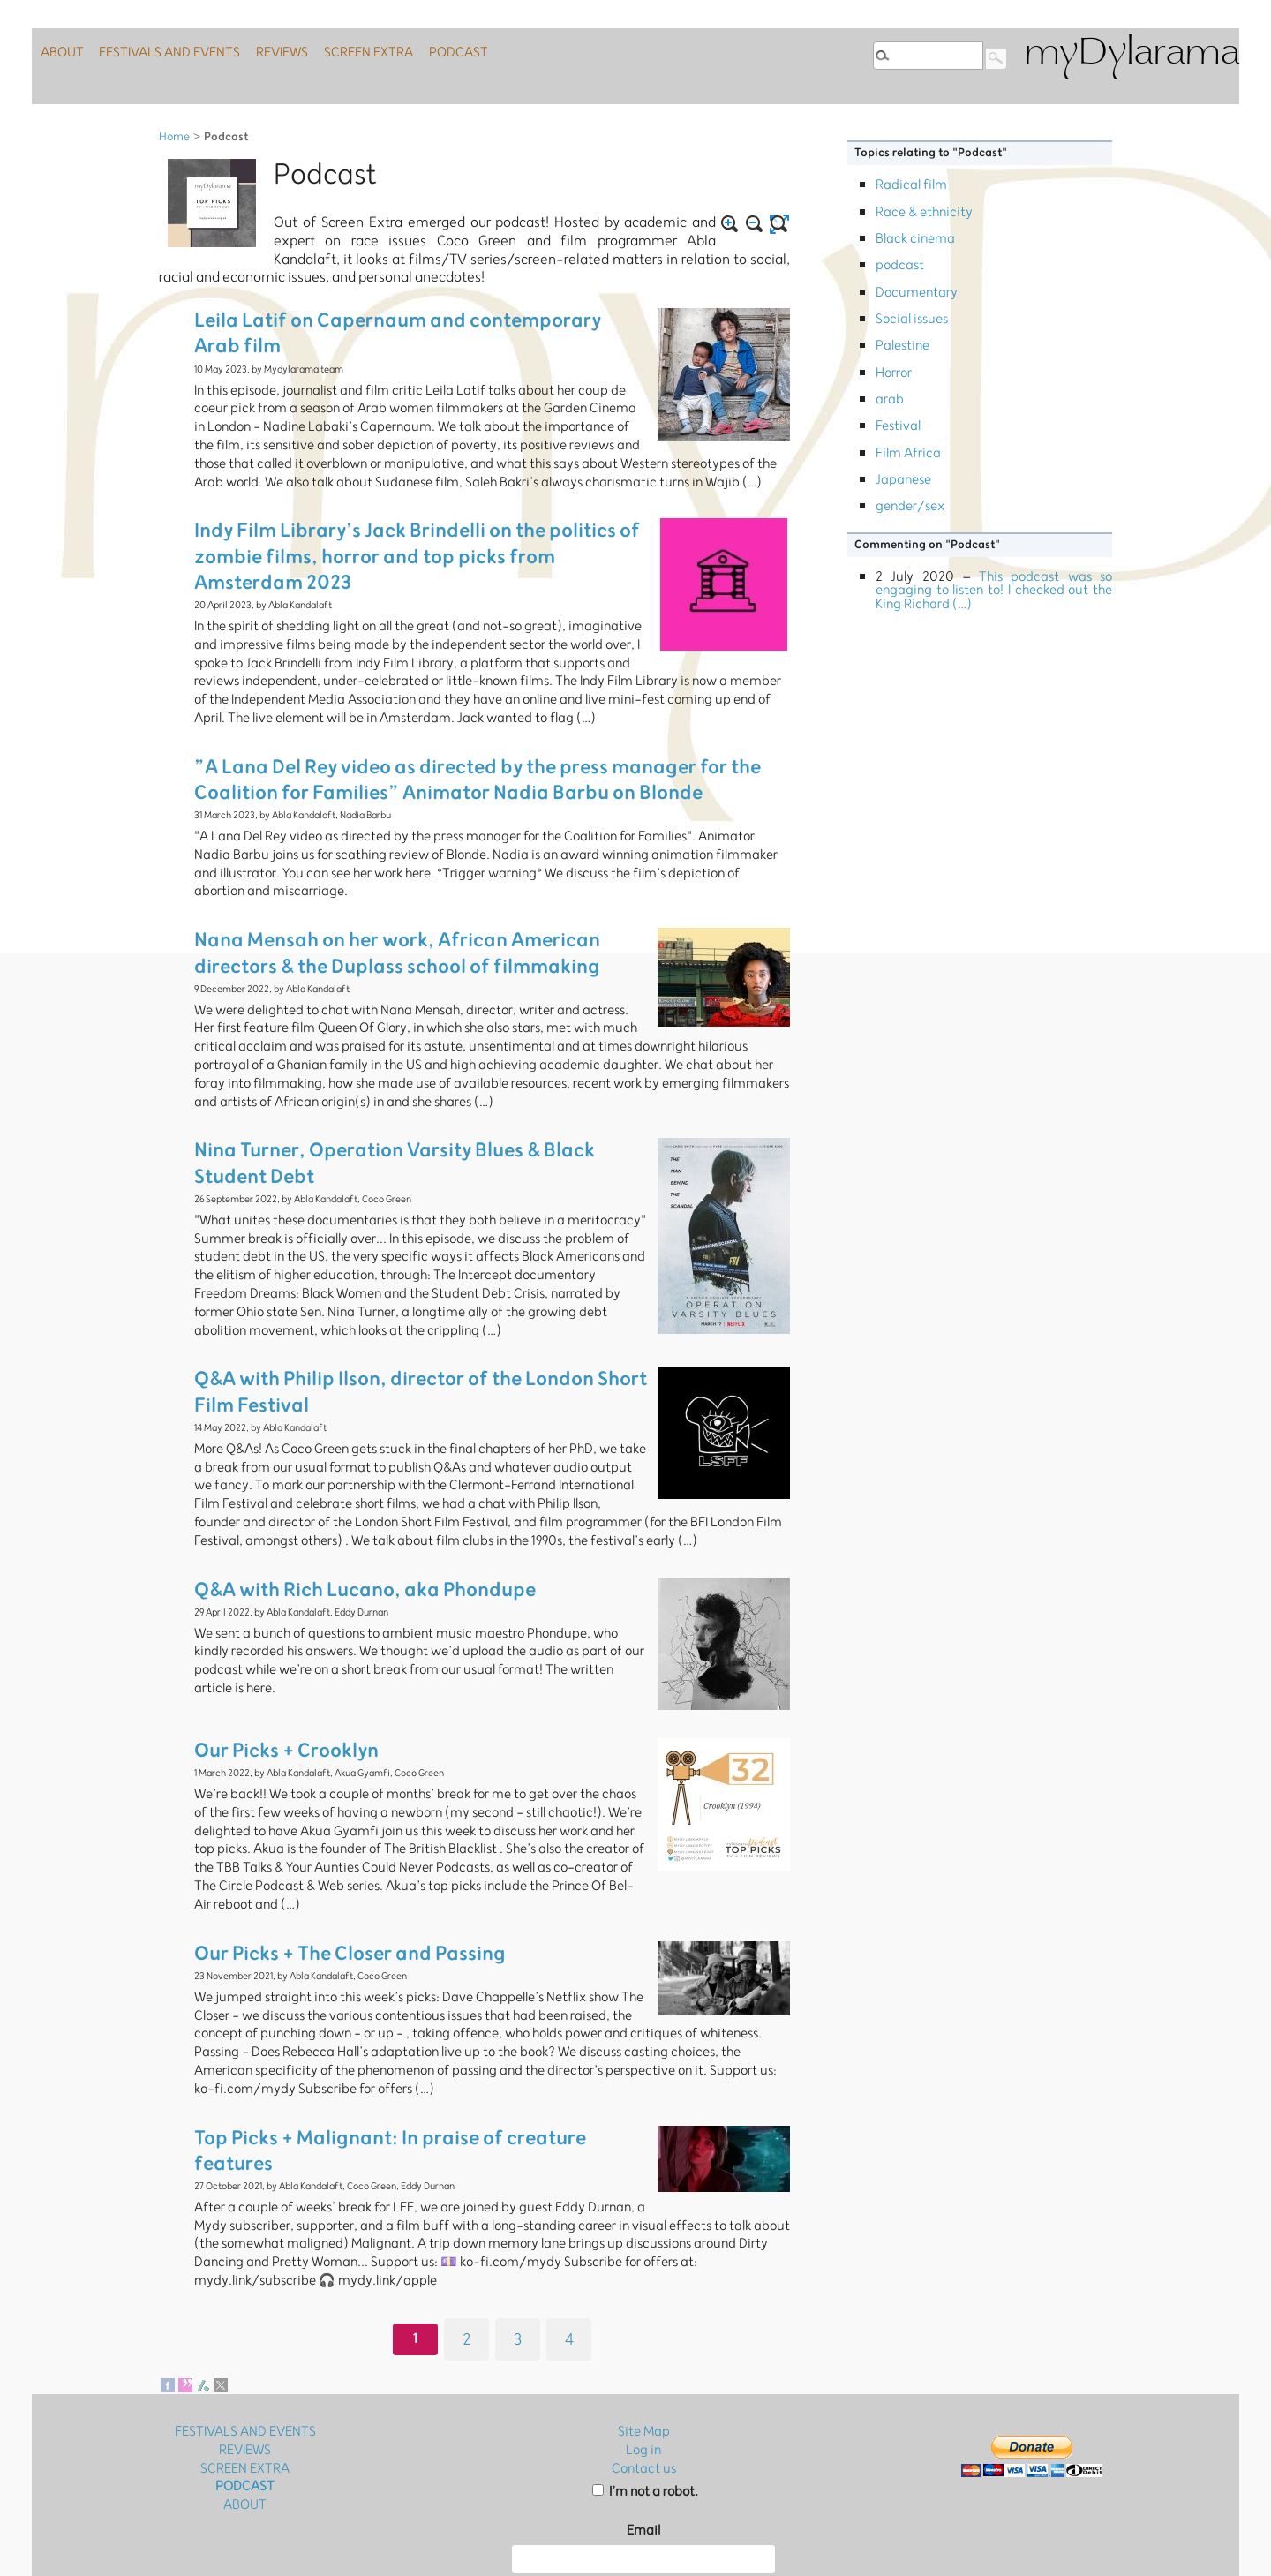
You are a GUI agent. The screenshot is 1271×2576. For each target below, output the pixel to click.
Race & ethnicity (924, 212)
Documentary (917, 293)
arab (890, 399)
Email (643, 2425)
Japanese (903, 480)
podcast (900, 265)
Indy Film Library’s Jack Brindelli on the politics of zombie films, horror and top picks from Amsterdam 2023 (409, 522)
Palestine (902, 346)
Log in (643, 2344)
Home (174, 137)
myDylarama (1131, 54)
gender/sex (910, 506)
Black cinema (915, 239)
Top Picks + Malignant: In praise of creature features (390, 2061)
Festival (898, 426)
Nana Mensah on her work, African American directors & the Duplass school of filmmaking (419, 898)
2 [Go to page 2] (466, 2228)
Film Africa (908, 453)
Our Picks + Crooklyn (271, 1686)
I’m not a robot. (645, 2387)
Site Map (644, 2326)
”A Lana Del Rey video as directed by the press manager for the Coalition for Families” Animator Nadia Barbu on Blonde (478, 737)
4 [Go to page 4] (569, 2228)
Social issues (912, 319)
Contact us (644, 2363)
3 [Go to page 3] (518, 2228)
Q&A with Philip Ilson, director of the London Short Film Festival (403, 1320)
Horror (894, 373)
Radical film (911, 185)
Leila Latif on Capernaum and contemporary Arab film (399, 316)
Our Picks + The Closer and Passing (324, 1882)
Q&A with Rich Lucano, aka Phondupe (336, 1526)
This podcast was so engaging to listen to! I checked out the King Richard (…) (994, 590)
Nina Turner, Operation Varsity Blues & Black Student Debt (411, 1085)
